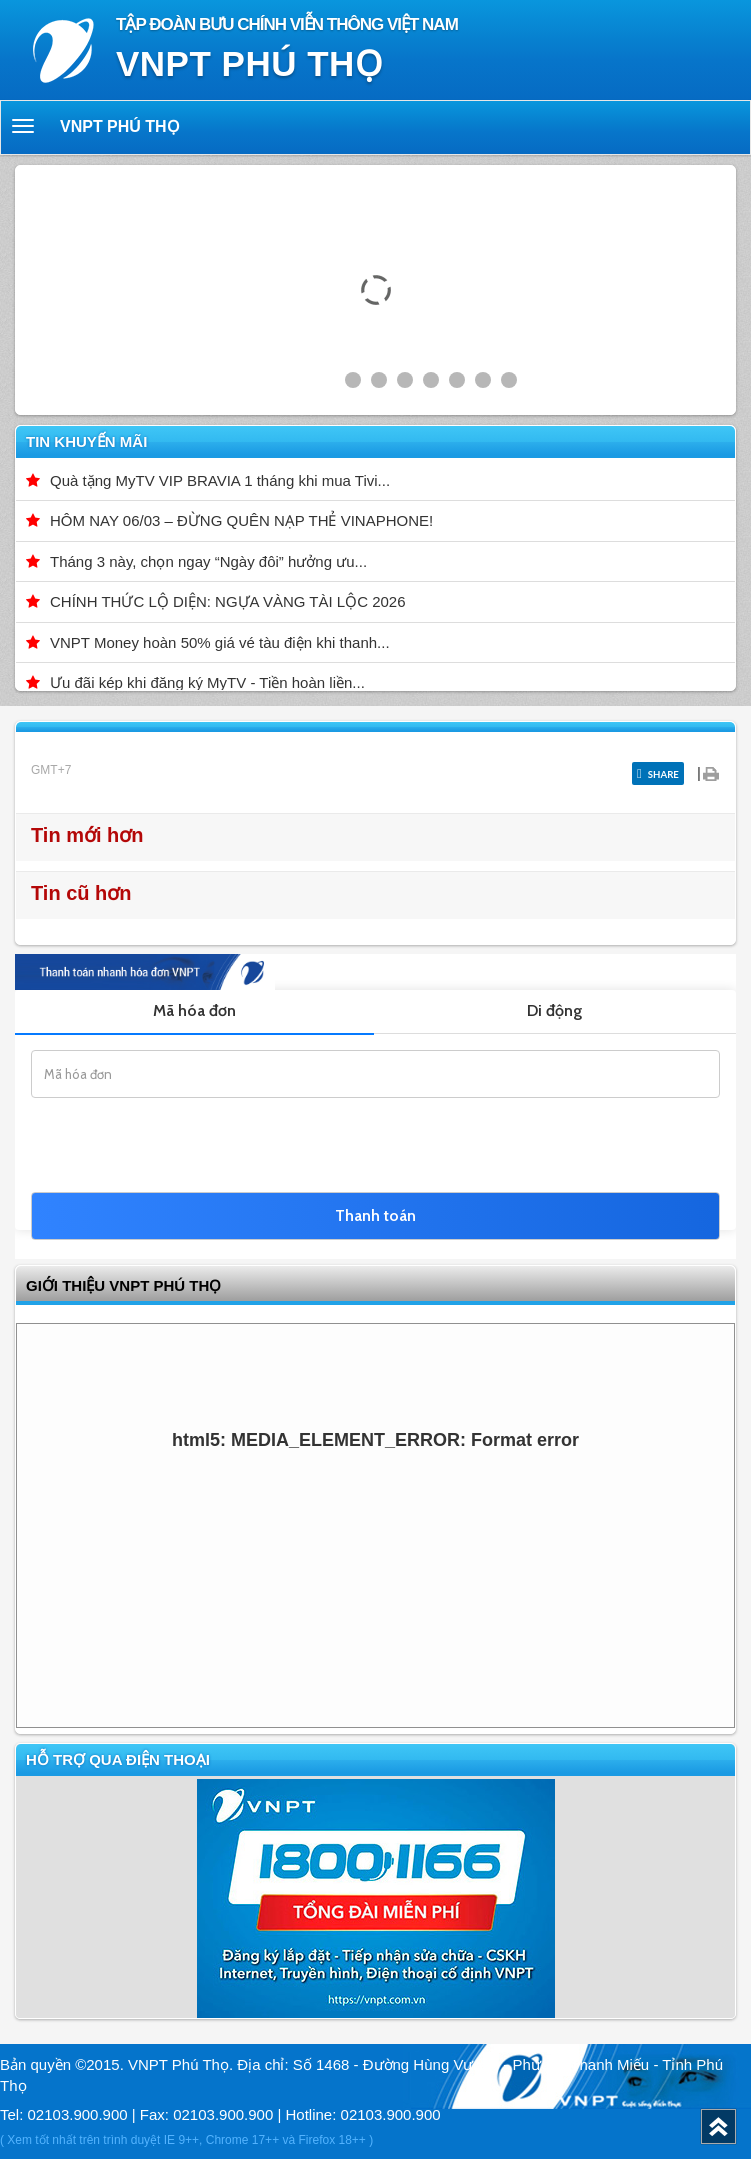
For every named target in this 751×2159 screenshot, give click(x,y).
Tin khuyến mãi (86, 441)
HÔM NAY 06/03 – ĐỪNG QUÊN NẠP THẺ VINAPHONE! (241, 520)
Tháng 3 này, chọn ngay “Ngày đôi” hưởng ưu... (208, 561)
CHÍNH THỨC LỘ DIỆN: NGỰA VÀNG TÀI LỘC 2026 (228, 601)
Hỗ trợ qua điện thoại (118, 1759)
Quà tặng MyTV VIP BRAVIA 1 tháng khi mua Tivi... (220, 480)
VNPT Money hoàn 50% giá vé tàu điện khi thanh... (220, 642)
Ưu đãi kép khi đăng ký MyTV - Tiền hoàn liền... (207, 682)
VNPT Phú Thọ (120, 126)
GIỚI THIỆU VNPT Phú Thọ (123, 1285)
